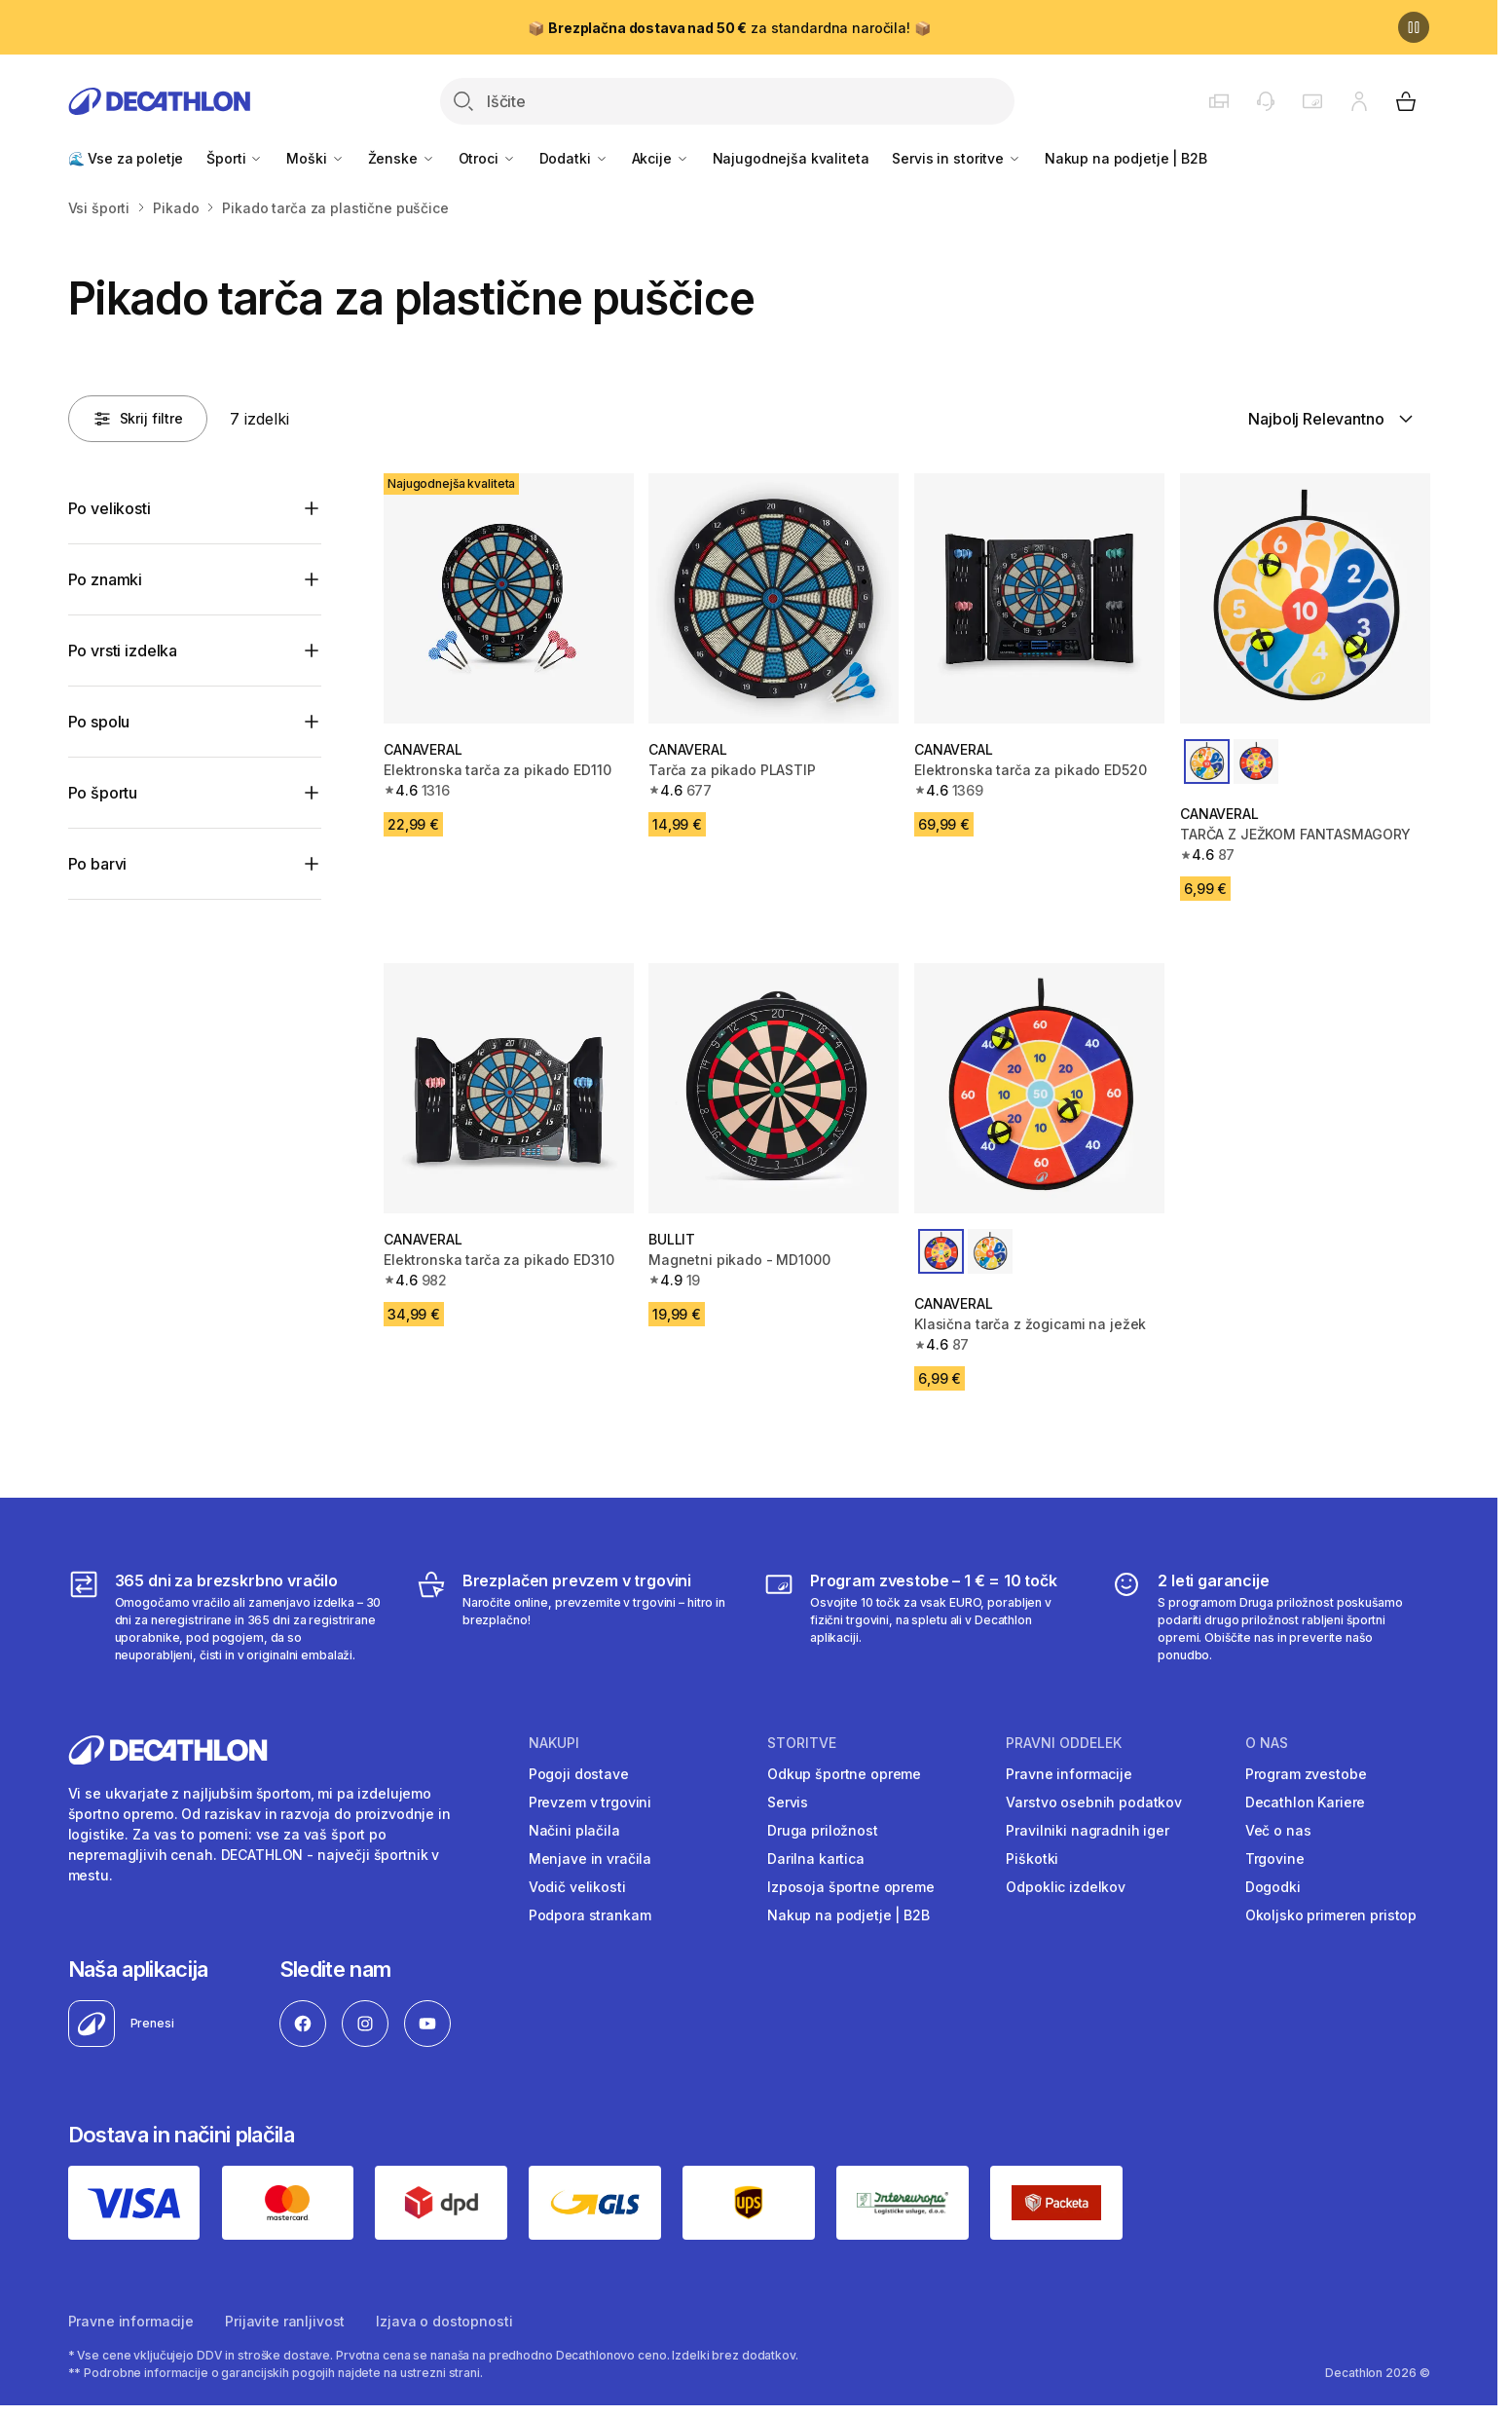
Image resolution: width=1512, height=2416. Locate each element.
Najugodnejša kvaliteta (791, 158)
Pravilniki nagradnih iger (1087, 1830)
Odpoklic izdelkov (1065, 1886)
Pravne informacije (1068, 1774)
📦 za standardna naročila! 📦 (729, 27)
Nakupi (554, 1743)
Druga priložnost (822, 1830)
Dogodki (1273, 1886)
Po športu (103, 792)
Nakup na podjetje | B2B (1126, 158)
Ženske (401, 158)
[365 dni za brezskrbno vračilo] (227, 1616)
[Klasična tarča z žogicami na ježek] (1039, 1088)
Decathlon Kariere (1305, 1802)
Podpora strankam (590, 1915)
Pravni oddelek (1064, 1743)
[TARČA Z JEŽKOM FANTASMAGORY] (1305, 598)
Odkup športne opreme (844, 1774)
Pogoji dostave (579, 1774)
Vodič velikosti (577, 1886)
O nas (1266, 1743)
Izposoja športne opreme (851, 1886)
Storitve (801, 1743)
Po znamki (105, 579)
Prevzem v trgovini (590, 1802)
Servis (787, 1802)
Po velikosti (109, 508)
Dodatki (573, 158)
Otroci (487, 158)
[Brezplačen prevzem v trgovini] (575, 1616)
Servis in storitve (956, 158)
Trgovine (1275, 1858)
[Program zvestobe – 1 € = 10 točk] (922, 1616)
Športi (234, 158)
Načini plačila (574, 1830)
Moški (315, 158)
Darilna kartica (816, 1858)
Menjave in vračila (590, 1858)
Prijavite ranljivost (285, 2321)
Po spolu (99, 721)
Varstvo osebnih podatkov (1094, 1802)
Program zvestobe (1306, 1774)
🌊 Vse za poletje (126, 158)
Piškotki (1032, 1858)
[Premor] (1413, 27)
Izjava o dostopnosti (444, 2321)
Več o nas (1278, 1830)
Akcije (660, 158)
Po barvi (98, 863)
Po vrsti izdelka (122, 650)
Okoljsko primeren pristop (1331, 1915)
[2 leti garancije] (1270, 1616)
